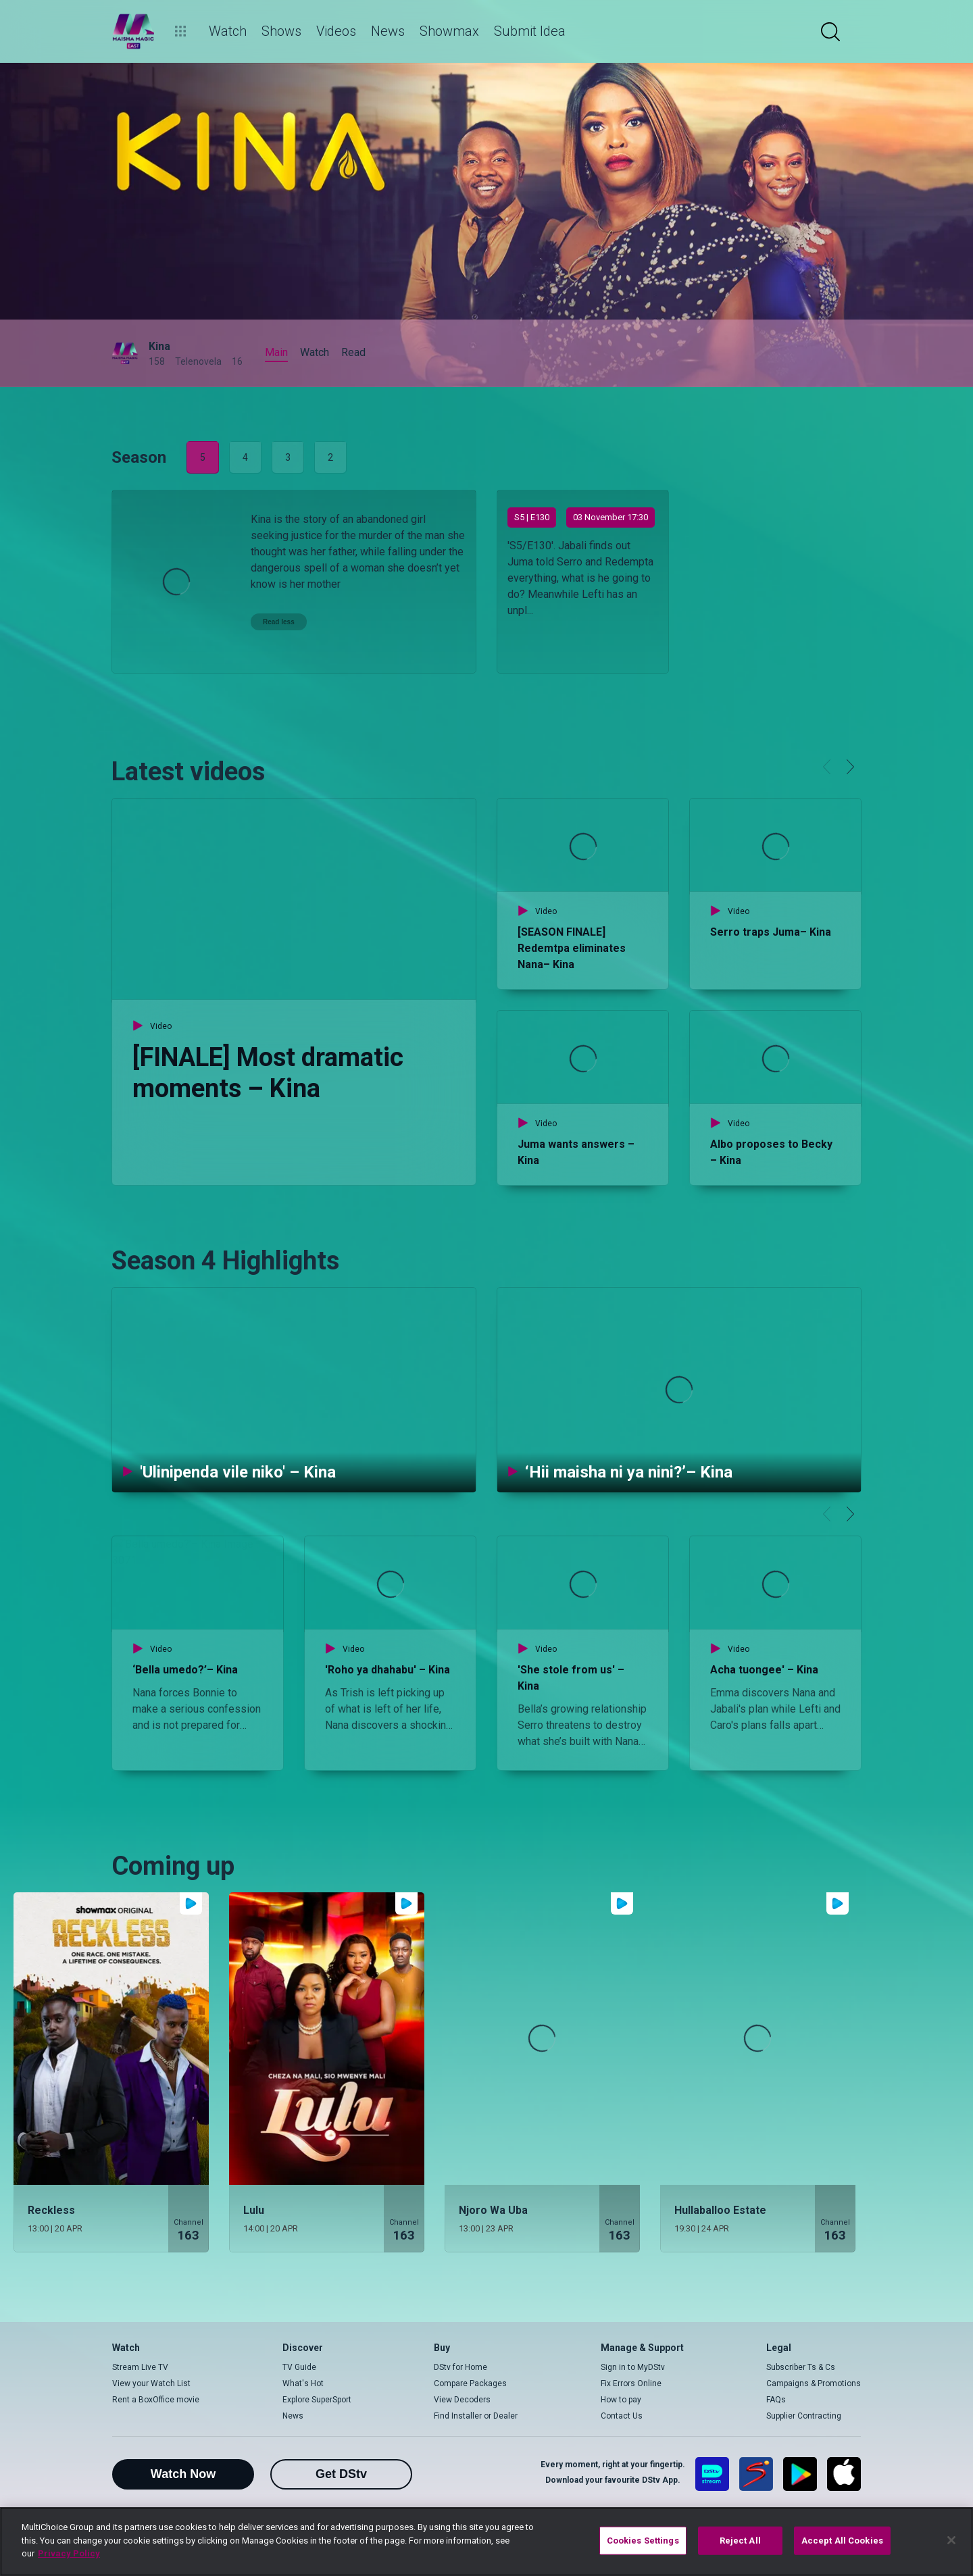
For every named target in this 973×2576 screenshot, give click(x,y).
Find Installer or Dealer (476, 2416)
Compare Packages (470, 2383)
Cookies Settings (643, 2540)
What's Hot (303, 2383)
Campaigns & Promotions (813, 2383)
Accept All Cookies (842, 2540)
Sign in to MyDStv (633, 2367)
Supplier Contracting (803, 2416)
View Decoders (462, 2399)
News (292, 2416)
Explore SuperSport (316, 2399)
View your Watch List (151, 2383)
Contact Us (622, 2416)
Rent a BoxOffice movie (155, 2399)
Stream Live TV (140, 2367)
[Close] (951, 2540)
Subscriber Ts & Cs (800, 2367)
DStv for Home (460, 2367)
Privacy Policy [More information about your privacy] (69, 2553)
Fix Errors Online (631, 2383)
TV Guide (299, 2367)
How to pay (621, 2399)
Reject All (740, 2540)
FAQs (776, 2399)
